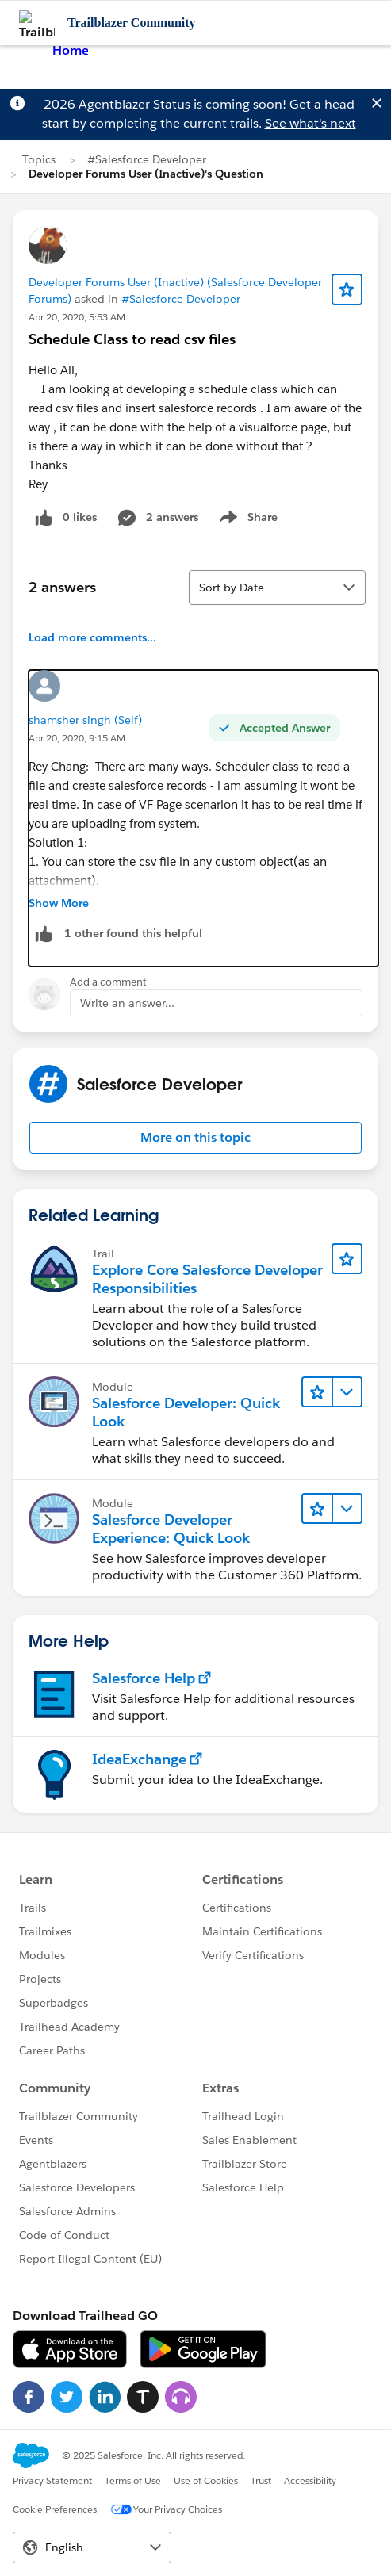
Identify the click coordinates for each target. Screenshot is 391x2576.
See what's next (310, 123)
